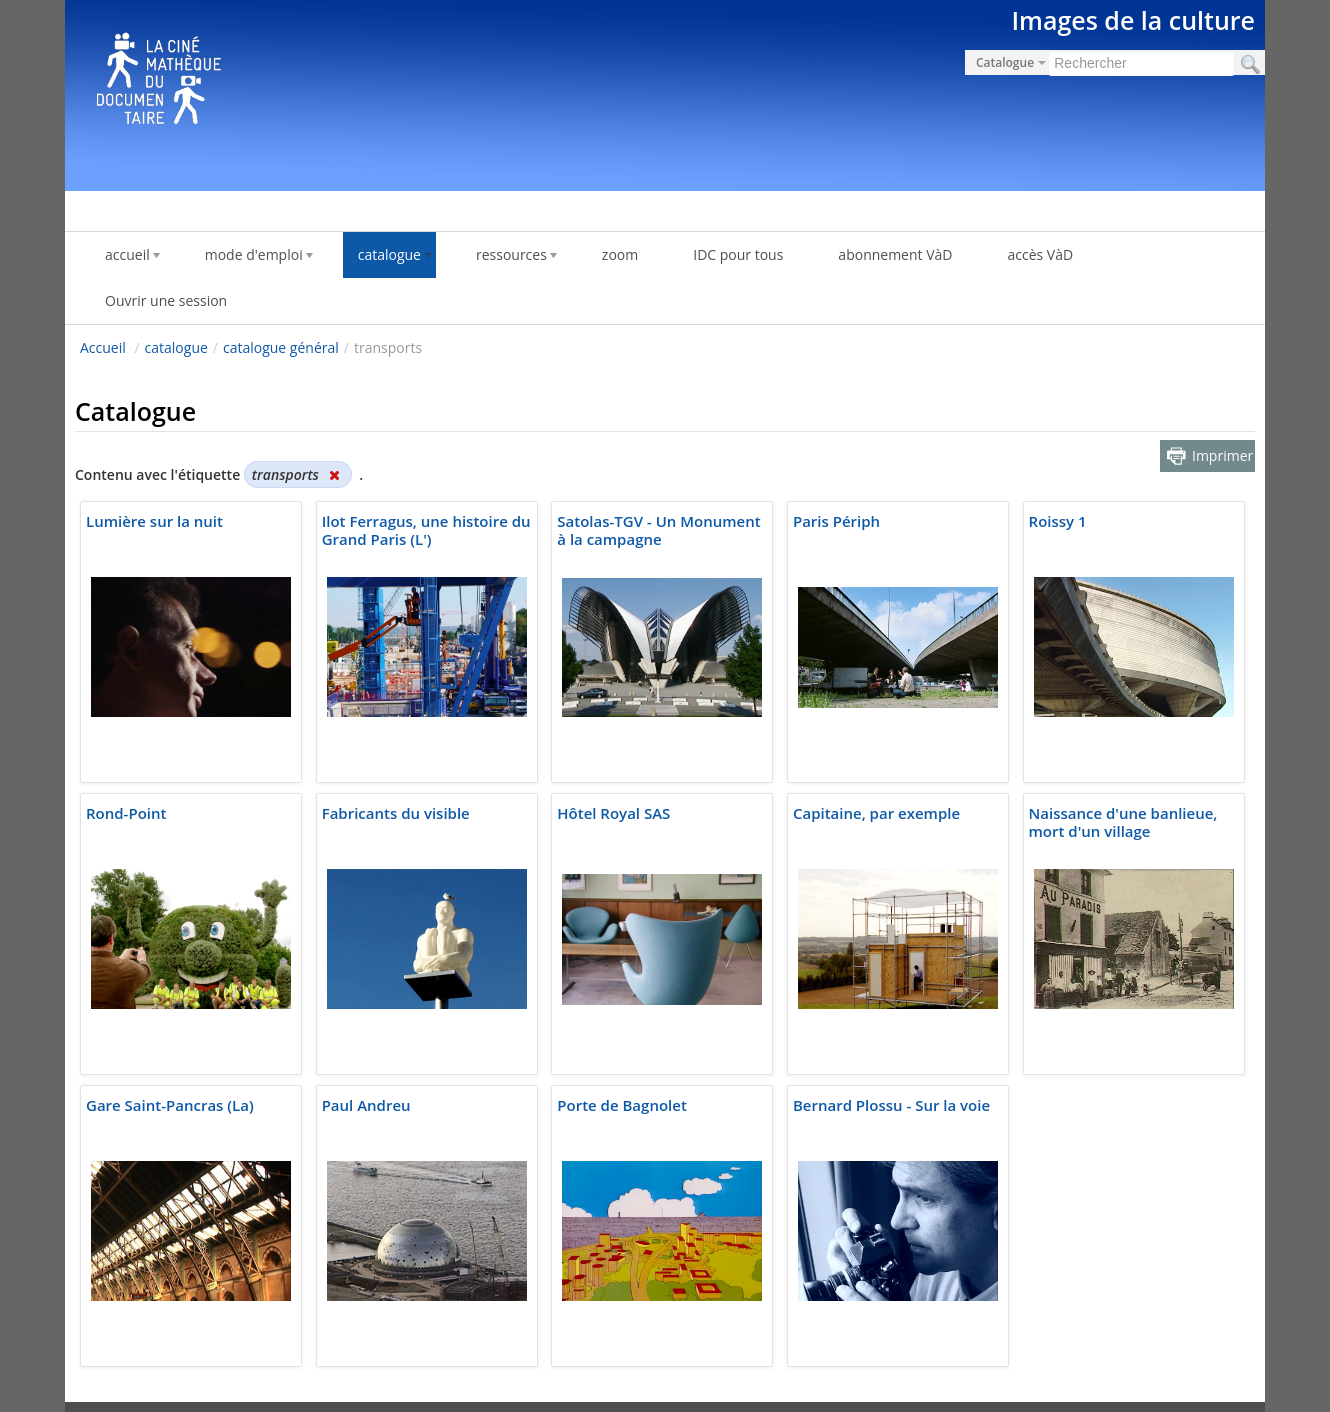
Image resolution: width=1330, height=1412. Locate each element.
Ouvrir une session (166, 300)
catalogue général (281, 347)
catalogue (176, 347)
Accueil (103, 347)
